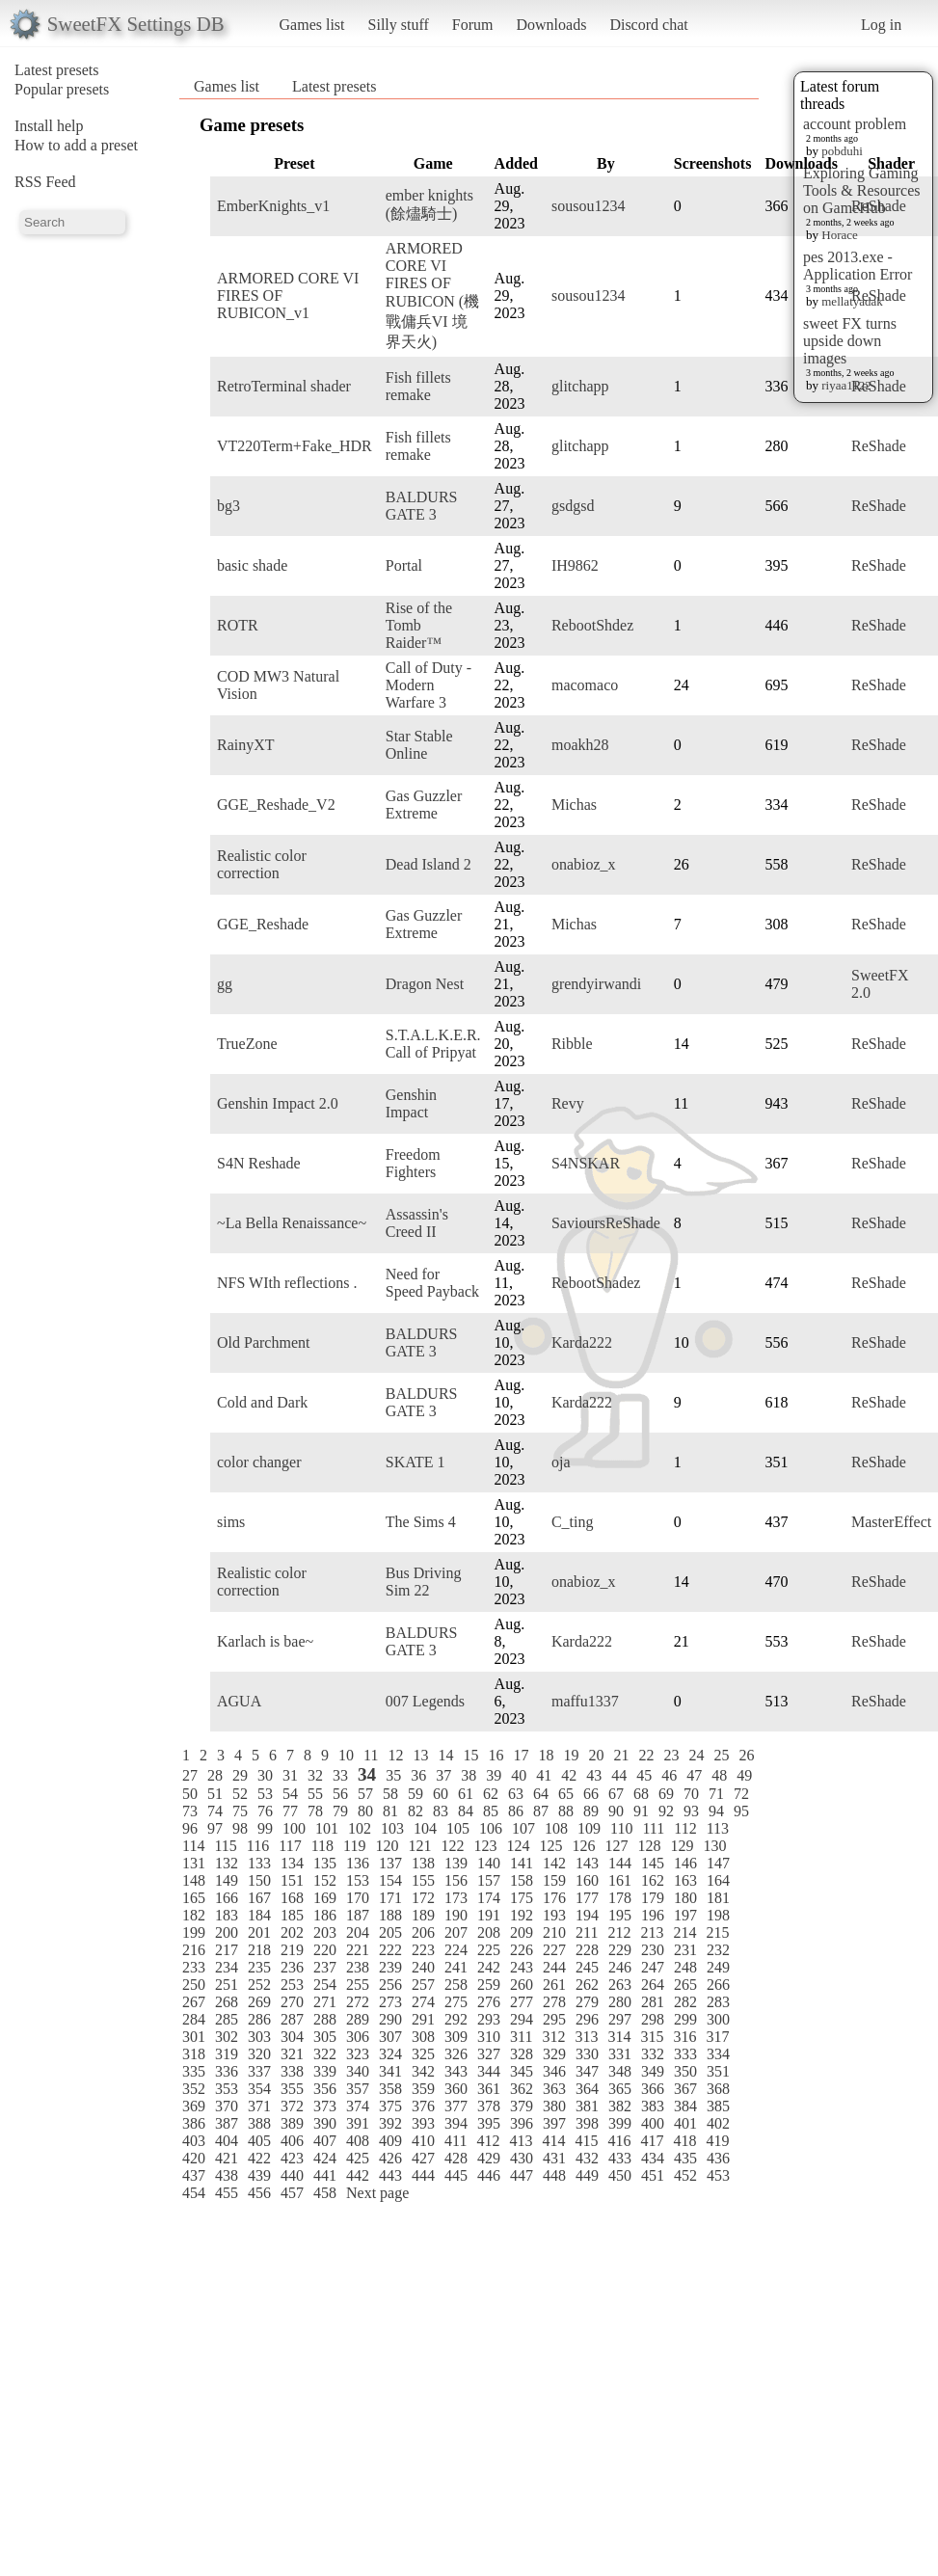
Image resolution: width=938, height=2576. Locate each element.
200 (226, 1932)
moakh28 (580, 745)
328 (521, 2054)
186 (324, 1915)
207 (456, 1932)
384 (685, 2106)
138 (423, 1863)
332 (652, 2054)
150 (259, 1880)
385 (718, 2106)
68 (641, 1793)
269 (259, 2002)
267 (193, 2002)
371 (259, 2106)
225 (488, 1950)
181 (718, 1898)
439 (259, 2175)
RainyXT (246, 745)
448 (554, 2175)
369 (193, 2106)
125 (550, 1846)
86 (515, 1811)
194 (587, 1915)
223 (423, 1950)
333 (685, 2054)
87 (541, 1811)
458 (324, 2193)
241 (456, 1967)
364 (587, 2088)
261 (554, 1984)
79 (340, 1811)
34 (367, 1774)
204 (357, 1932)
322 (324, 2054)
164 (718, 1880)
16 (495, 1755)
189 (423, 1915)
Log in (881, 24)
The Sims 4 (421, 1522)
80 (365, 1811)
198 (718, 1915)
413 (520, 2141)
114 (193, 1846)
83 (440, 1811)
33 (340, 1775)
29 (240, 1775)
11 (370, 1755)
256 (390, 1984)
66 (591, 1793)
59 (415, 1793)
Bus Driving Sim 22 (424, 1581)
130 (714, 1846)
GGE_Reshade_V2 (276, 804)
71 (716, 1793)
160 (587, 1880)
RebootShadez (595, 1283)
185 (292, 1915)
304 (292, 2036)
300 (718, 2019)
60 (440, 1793)
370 (226, 2106)
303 (259, 2036)
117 (290, 1846)
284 (193, 2019)
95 (741, 1811)
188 (390, 1915)
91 (641, 1811)
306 (357, 2036)
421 (226, 2158)
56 (340, 1793)
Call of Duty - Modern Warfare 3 (428, 685)
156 (456, 1880)
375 (390, 2106)
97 (215, 1828)
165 (193, 1898)
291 (423, 2019)
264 (652, 1984)
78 (315, 1811)
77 (290, 1811)
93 (691, 1811)
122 (452, 1846)
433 (619, 2158)
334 (718, 2054)
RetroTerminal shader (284, 386)
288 (324, 2019)
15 (470, 1755)
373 (324, 2106)
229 (619, 1950)
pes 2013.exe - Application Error (857, 265)
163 (685, 1880)
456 (259, 2193)
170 (357, 1898)
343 (456, 2071)
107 (523, 1828)
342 (423, 2071)
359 (423, 2088)
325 (423, 2054)
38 (468, 1775)
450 (619, 2175)
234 (226, 1967)
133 (259, 1863)
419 (717, 2141)
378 (488, 2106)
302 (226, 2036)
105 (457, 1828)
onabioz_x (583, 864)
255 (357, 1984)
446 (488, 2175)
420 (193, 2158)
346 (554, 2071)
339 (324, 2071)
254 (324, 1984)
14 (445, 1755)
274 (423, 2002)
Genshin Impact (411, 1103)
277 (521, 2002)
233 (193, 1967)
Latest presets (56, 70)
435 (685, 2158)
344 (488, 2071)
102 (359, 1828)
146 (685, 1863)
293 (488, 2019)
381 (587, 2106)
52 (240, 1793)
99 (265, 1828)
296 (587, 2019)
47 (694, 1775)
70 (691, 1793)
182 (193, 1915)
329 (554, 2054)
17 (520, 1755)
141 (521, 1863)
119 (354, 1846)
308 (423, 2036)
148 (193, 1880)
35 (393, 1775)
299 (685, 2019)
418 (684, 2141)
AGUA (239, 1701)
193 (554, 1915)
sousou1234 (588, 206)
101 (326, 1828)
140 (488, 1863)
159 (554, 1880)
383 (652, 2106)
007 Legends (425, 1701)
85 (490, 1811)
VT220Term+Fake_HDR (294, 446)
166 (226, 1898)
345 (521, 2071)
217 (226, 1950)
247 (652, 1967)
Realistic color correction (262, 864)
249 (718, 1967)
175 (521, 1898)
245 (587, 1967)
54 (290, 1793)
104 (425, 1828)
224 (456, 1950)
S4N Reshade (259, 1163)
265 (685, 1984)
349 (652, 2071)
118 (322, 1846)
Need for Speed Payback (432, 1283)
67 (616, 1793)
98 (240, 1828)
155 (423, 1880)
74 (215, 1811)
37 (443, 1775)
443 (390, 2175)
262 (587, 1984)
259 (488, 1984)
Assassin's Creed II (417, 1223)
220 (324, 1950)
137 (390, 1863)
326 (456, 2054)
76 (265, 1811)
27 (190, 1775)
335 (193, 2071)
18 (545, 1755)
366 (652, 2088)
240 (423, 1967)
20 (595, 1755)
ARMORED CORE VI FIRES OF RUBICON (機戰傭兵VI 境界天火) (432, 295)
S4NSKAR (585, 1163)
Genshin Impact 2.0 (277, 1103)
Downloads (551, 24)
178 (619, 1898)
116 (258, 1846)
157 (488, 1880)
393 (423, 2123)
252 (259, 1984)
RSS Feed (45, 182)
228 (587, 1950)
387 (226, 2123)
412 (487, 2141)
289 (357, 2019)
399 (619, 2123)
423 (292, 2158)
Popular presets (61, 89)
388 (259, 2123)
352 (193, 2088)
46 (669, 1775)
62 (490, 1793)
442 (357, 2175)
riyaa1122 (846, 385)
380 (554, 2106)
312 (553, 2036)
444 (423, 2175)
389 (292, 2123)
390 (324, 2123)
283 (718, 2002)
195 (619, 1915)
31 (290, 1775)
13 (420, 1755)
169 (324, 1898)
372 (292, 2106)
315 (651, 2036)
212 (618, 1932)
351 (718, 2071)
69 (666, 1793)
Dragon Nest (425, 984)
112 (685, 1828)
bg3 (228, 505)
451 (652, 2175)
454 (193, 2193)
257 (423, 1984)
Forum (473, 24)
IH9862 (575, 565)
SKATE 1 (415, 1462)
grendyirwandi (596, 984)
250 (193, 1984)
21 (621, 1755)
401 (685, 2123)
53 (265, 1793)
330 (587, 2054)
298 (652, 2019)
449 (587, 2175)
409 (390, 2141)
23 (671, 1755)
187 (357, 1915)
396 (521, 2123)
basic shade (252, 565)
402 (718, 2123)
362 (521, 2088)
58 (390, 1793)
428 (456, 2158)
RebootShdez (592, 625)
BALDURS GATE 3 (422, 506)
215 (717, 1932)
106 (490, 1828)
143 (587, 1863)
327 (488, 2054)
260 (521, 1984)
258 (456, 1984)
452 (685, 2175)
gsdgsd (572, 505)
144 (619, 1863)
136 (357, 1863)
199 (193, 1932)
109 (589, 1828)
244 (554, 1967)
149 (226, 1880)
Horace (839, 235)
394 (456, 2123)
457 (292, 2193)
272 (357, 2002)
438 (226, 2175)
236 (292, 1967)
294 (521, 2019)
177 (587, 1898)
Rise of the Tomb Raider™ (419, 625)
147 (718, 1863)
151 (292, 1880)
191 (488, 1915)
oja (561, 1462)
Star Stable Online (419, 745)
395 (488, 2123)
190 (456, 1915)
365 (619, 2088)
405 (259, 2141)
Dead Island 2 (428, 864)
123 (484, 1846)
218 (259, 1950)
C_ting (572, 1522)
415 (586, 2141)
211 (587, 1932)
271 (324, 2002)
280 (619, 2002)
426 (390, 2158)
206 (423, 1932)
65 (566, 1793)
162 (652, 1880)
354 (259, 2088)
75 (240, 1811)
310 (488, 2036)
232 (718, 1950)
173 (456, 1898)
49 (744, 1775)
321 (292, 2054)
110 (621, 1828)
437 (193, 2175)
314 (618, 2036)
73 (190, 1811)
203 (324, 1932)
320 (259, 2054)
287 (292, 2019)
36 (418, 1775)
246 (619, 1967)
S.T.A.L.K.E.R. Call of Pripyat (433, 1043)
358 (390, 2088)
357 (357, 2088)
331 (619, 2054)
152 (324, 1880)
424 (324, 2158)
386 (193, 2123)
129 (681, 1846)
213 (651, 1932)
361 (488, 2088)
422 (259, 2158)
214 (684, 1932)
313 (586, 2036)
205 (390, 1932)
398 (587, 2123)
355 (292, 2088)
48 (719, 1775)
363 (554, 2088)
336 (226, 2071)
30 (265, 1775)
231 (685, 1950)
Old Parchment (263, 1342)
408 (357, 2141)
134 (292, 1863)
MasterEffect (891, 1522)
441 (324, 2175)
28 (215, 1775)
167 (259, 1898)
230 (652, 1950)
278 (554, 2002)
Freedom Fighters (413, 1163)
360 (456, 2088)
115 (225, 1846)
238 (357, 1967)
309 (456, 2036)
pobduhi (842, 151)
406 (292, 2141)
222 (390, 1950)
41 (543, 1775)
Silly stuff (398, 24)
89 (591, 1811)
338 (292, 2071)
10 (346, 1755)
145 (652, 1863)
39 (493, 1775)
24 (696, 1755)
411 (455, 2141)
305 (324, 2036)
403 (193, 2141)
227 (554, 1950)
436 (718, 2158)
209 (521, 1932)
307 (390, 2036)
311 (521, 2036)
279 (587, 2002)
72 (741, 1793)
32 (315, 1775)
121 (419, 1846)
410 (423, 2141)
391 (357, 2123)
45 (644, 1775)
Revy (567, 1103)
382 (619, 2106)
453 (718, 2175)
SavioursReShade (605, 1223)
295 (554, 2019)
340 (357, 2071)
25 (721, 1755)
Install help (49, 126)
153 (357, 1880)
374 (357, 2106)
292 (456, 2019)
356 (324, 2088)
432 (587, 2158)
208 (488, 1932)
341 (390, 2071)
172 (423, 1898)
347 (587, 2071)
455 (226, 2193)
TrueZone (247, 1043)
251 (226, 1984)
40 (518, 1775)
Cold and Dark (262, 1402)
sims (231, 1522)
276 (488, 2002)
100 (294, 1828)
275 (456, 2002)
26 (746, 1755)
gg (224, 984)
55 (315, 1793)
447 (521, 2175)
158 (521, 1880)
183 (226, 1915)
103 (392, 1828)
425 (357, 2158)
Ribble (572, 1043)
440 (292, 2175)
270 (292, 2002)
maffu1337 (585, 1701)
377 (456, 2106)
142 (554, 1863)
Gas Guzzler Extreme (424, 804)
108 (556, 1828)
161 (619, 1880)
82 (415, 1811)
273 (390, 2002)
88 (566, 1811)
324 (390, 2054)
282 (685, 2002)
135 (324, 1863)
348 (619, 2071)
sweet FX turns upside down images (850, 340)
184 (259, 1915)
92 (666, 1811)
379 (521, 2106)
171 (390, 1898)
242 (488, 1967)
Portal (404, 565)
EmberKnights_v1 (273, 206)
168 (292, 1898)
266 (718, 1984)
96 (190, 1828)
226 (521, 1950)
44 (619, 1775)
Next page (377, 2193)
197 (685, 1915)
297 (619, 2019)
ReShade (878, 206)
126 (583, 1846)
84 (465, 1811)
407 (324, 2141)
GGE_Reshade (262, 924)
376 (423, 2106)
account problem (854, 124)
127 (616, 1846)
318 (193, 2054)
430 (521, 2158)
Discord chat (648, 24)
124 (517, 1846)
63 (515, 1793)
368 (718, 2088)
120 (386, 1846)
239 (390, 1967)
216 (193, 1950)
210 (554, 1932)
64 (541, 1793)
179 (652, 1898)
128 (648, 1846)
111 (653, 1828)
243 (521, 1967)
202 (292, 1932)
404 (226, 2141)
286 (259, 2019)
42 (568, 1775)
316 (684, 2036)
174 (488, 1898)
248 (685, 1967)
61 (465, 1793)
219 (292, 1950)
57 (365, 1793)
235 (259, 1967)
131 (193, 1863)
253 (292, 1984)
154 (390, 1880)
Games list (312, 24)
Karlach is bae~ (265, 1641)
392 (390, 2123)
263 (619, 1984)
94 (716, 1811)
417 (651, 2141)
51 (215, 1793)
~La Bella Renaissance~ (291, 1223)
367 (685, 2088)
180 (685, 1898)
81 (390, 1811)
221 (357, 1950)
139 (456, 1863)
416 (618, 2141)
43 (594, 1775)
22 (646, 1755)
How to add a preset (76, 145)
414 (553, 2141)
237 (324, 1967)
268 (226, 2002)
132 (226, 1863)
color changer (259, 1462)
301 (193, 2036)
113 (718, 1828)
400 (652, 2123)
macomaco (584, 685)
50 (190, 1793)
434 (652, 2158)
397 (554, 2123)
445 (456, 2175)
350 (685, 2071)
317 (717, 2036)
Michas (574, 804)
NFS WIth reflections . (287, 1283)
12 (395, 1755)
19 (570, 1755)
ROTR (237, 625)
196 (652, 1915)
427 (423, 2158)
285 (226, 2019)
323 (357, 2054)
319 (226, 2054)
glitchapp (580, 386)
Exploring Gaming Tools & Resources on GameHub (862, 190)
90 (616, 1811)
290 (390, 2019)
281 (652, 2002)
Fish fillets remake (418, 386)
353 (226, 2088)
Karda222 (581, 1342)
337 (259, 2071)
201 (259, 1932)
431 (554, 2158)
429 (488, 2158)
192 (521, 1915)
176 (554, 1898)
